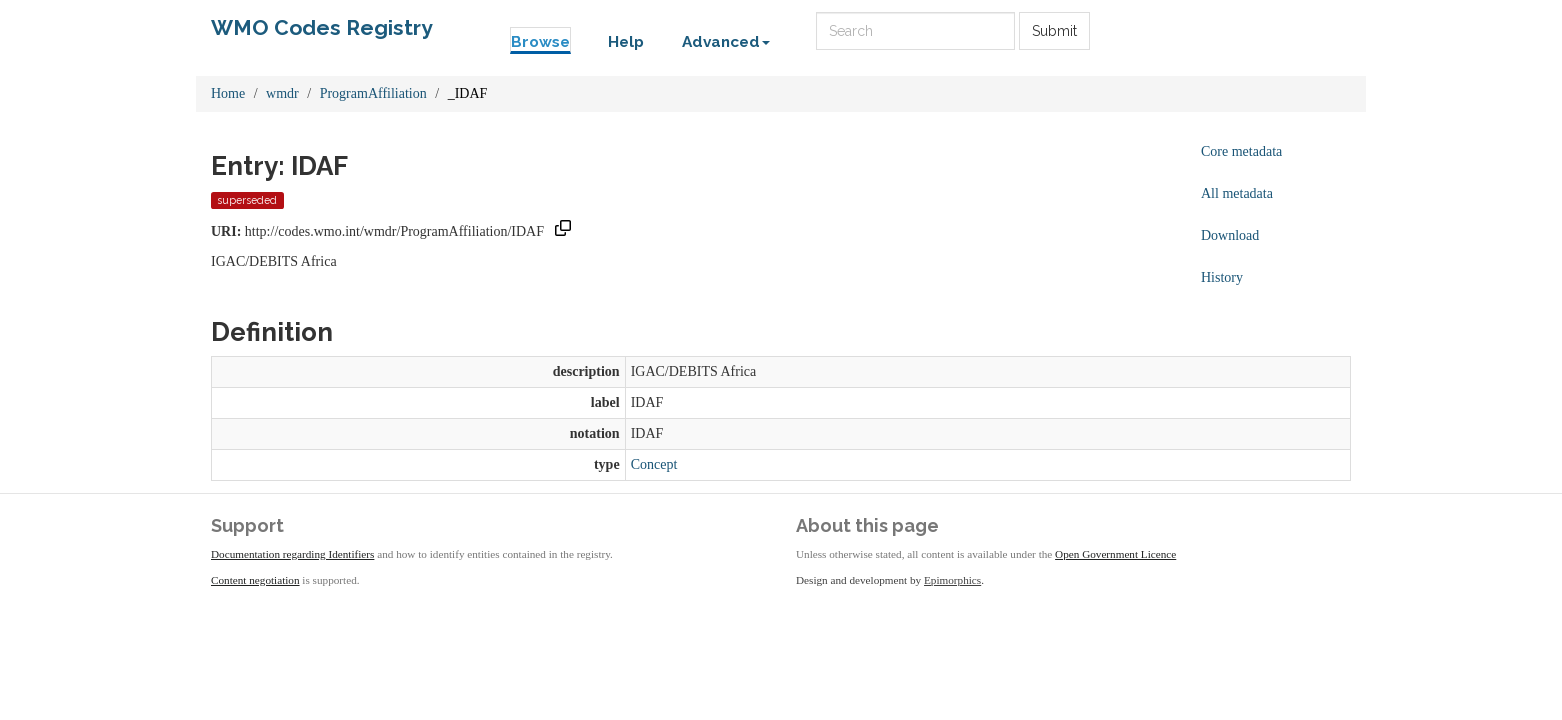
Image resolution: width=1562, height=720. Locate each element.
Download (1230, 235)
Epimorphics (952, 580)
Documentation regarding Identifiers (292, 554)
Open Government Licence (1115, 554)
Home (228, 93)
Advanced (726, 42)
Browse (540, 42)
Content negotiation (255, 580)
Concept (654, 464)
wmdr (282, 93)
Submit (1054, 31)
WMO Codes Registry (322, 27)
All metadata (1237, 193)
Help (626, 42)
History (1222, 277)
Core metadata (1241, 151)
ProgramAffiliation (373, 93)
